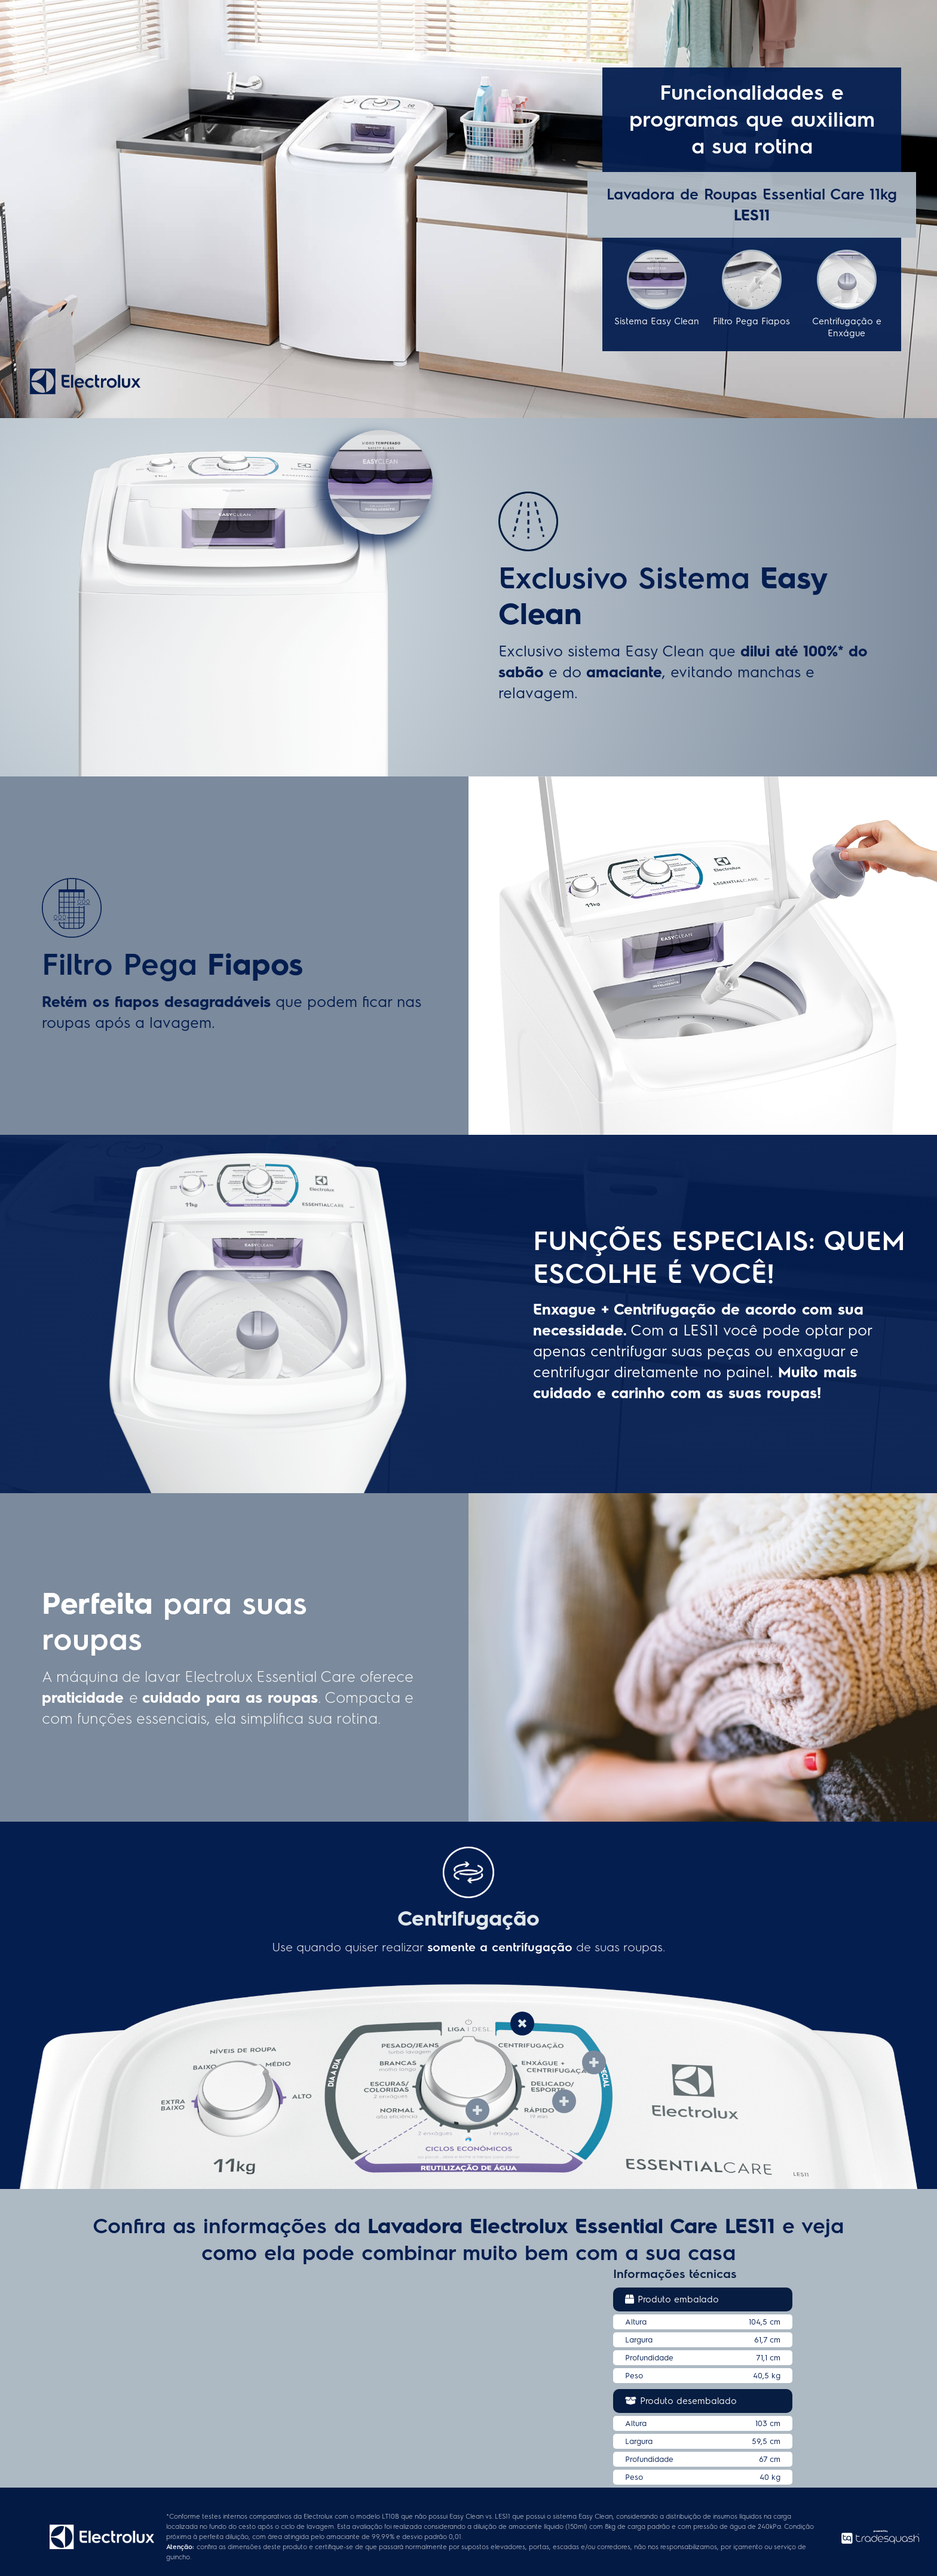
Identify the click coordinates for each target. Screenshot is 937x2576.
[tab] (523, 2023)
